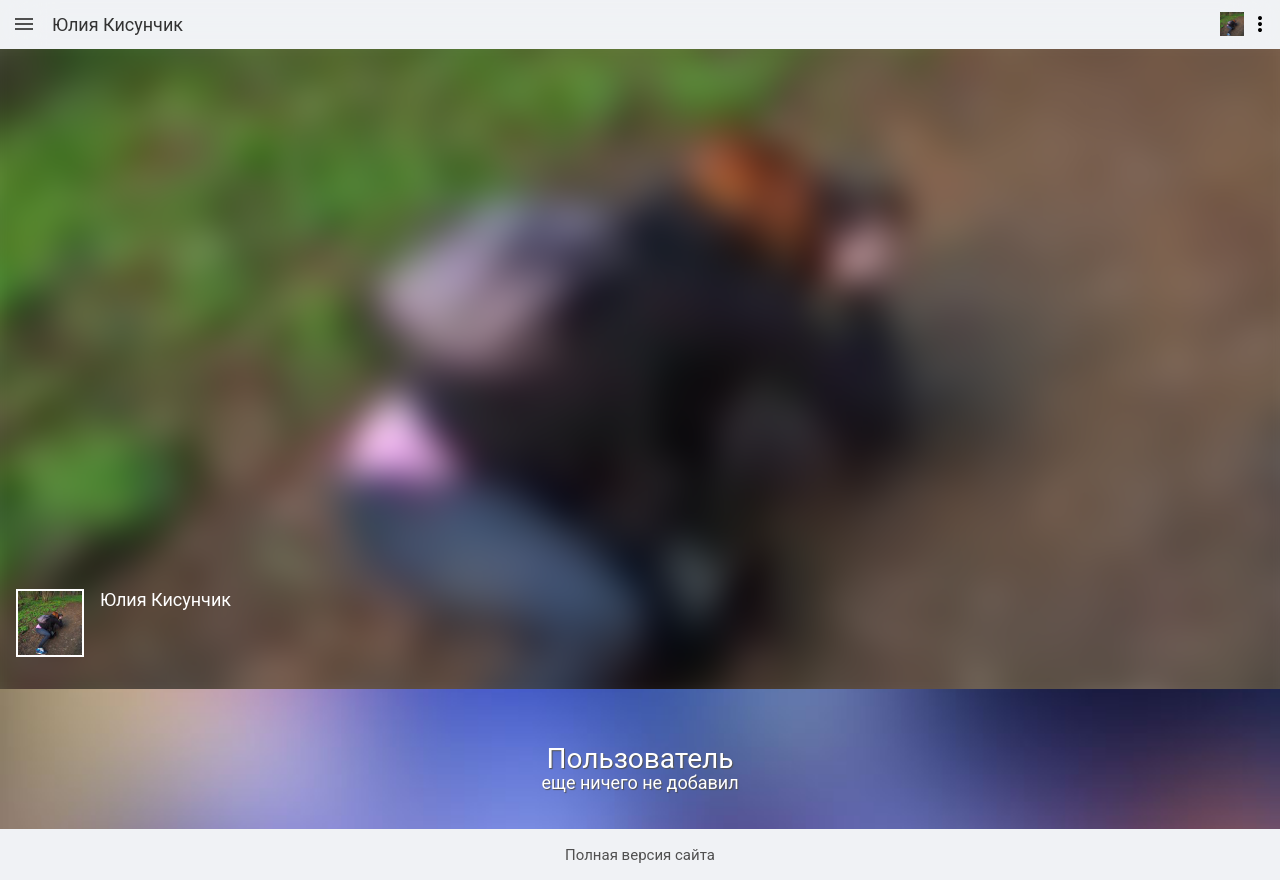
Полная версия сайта (640, 855)
